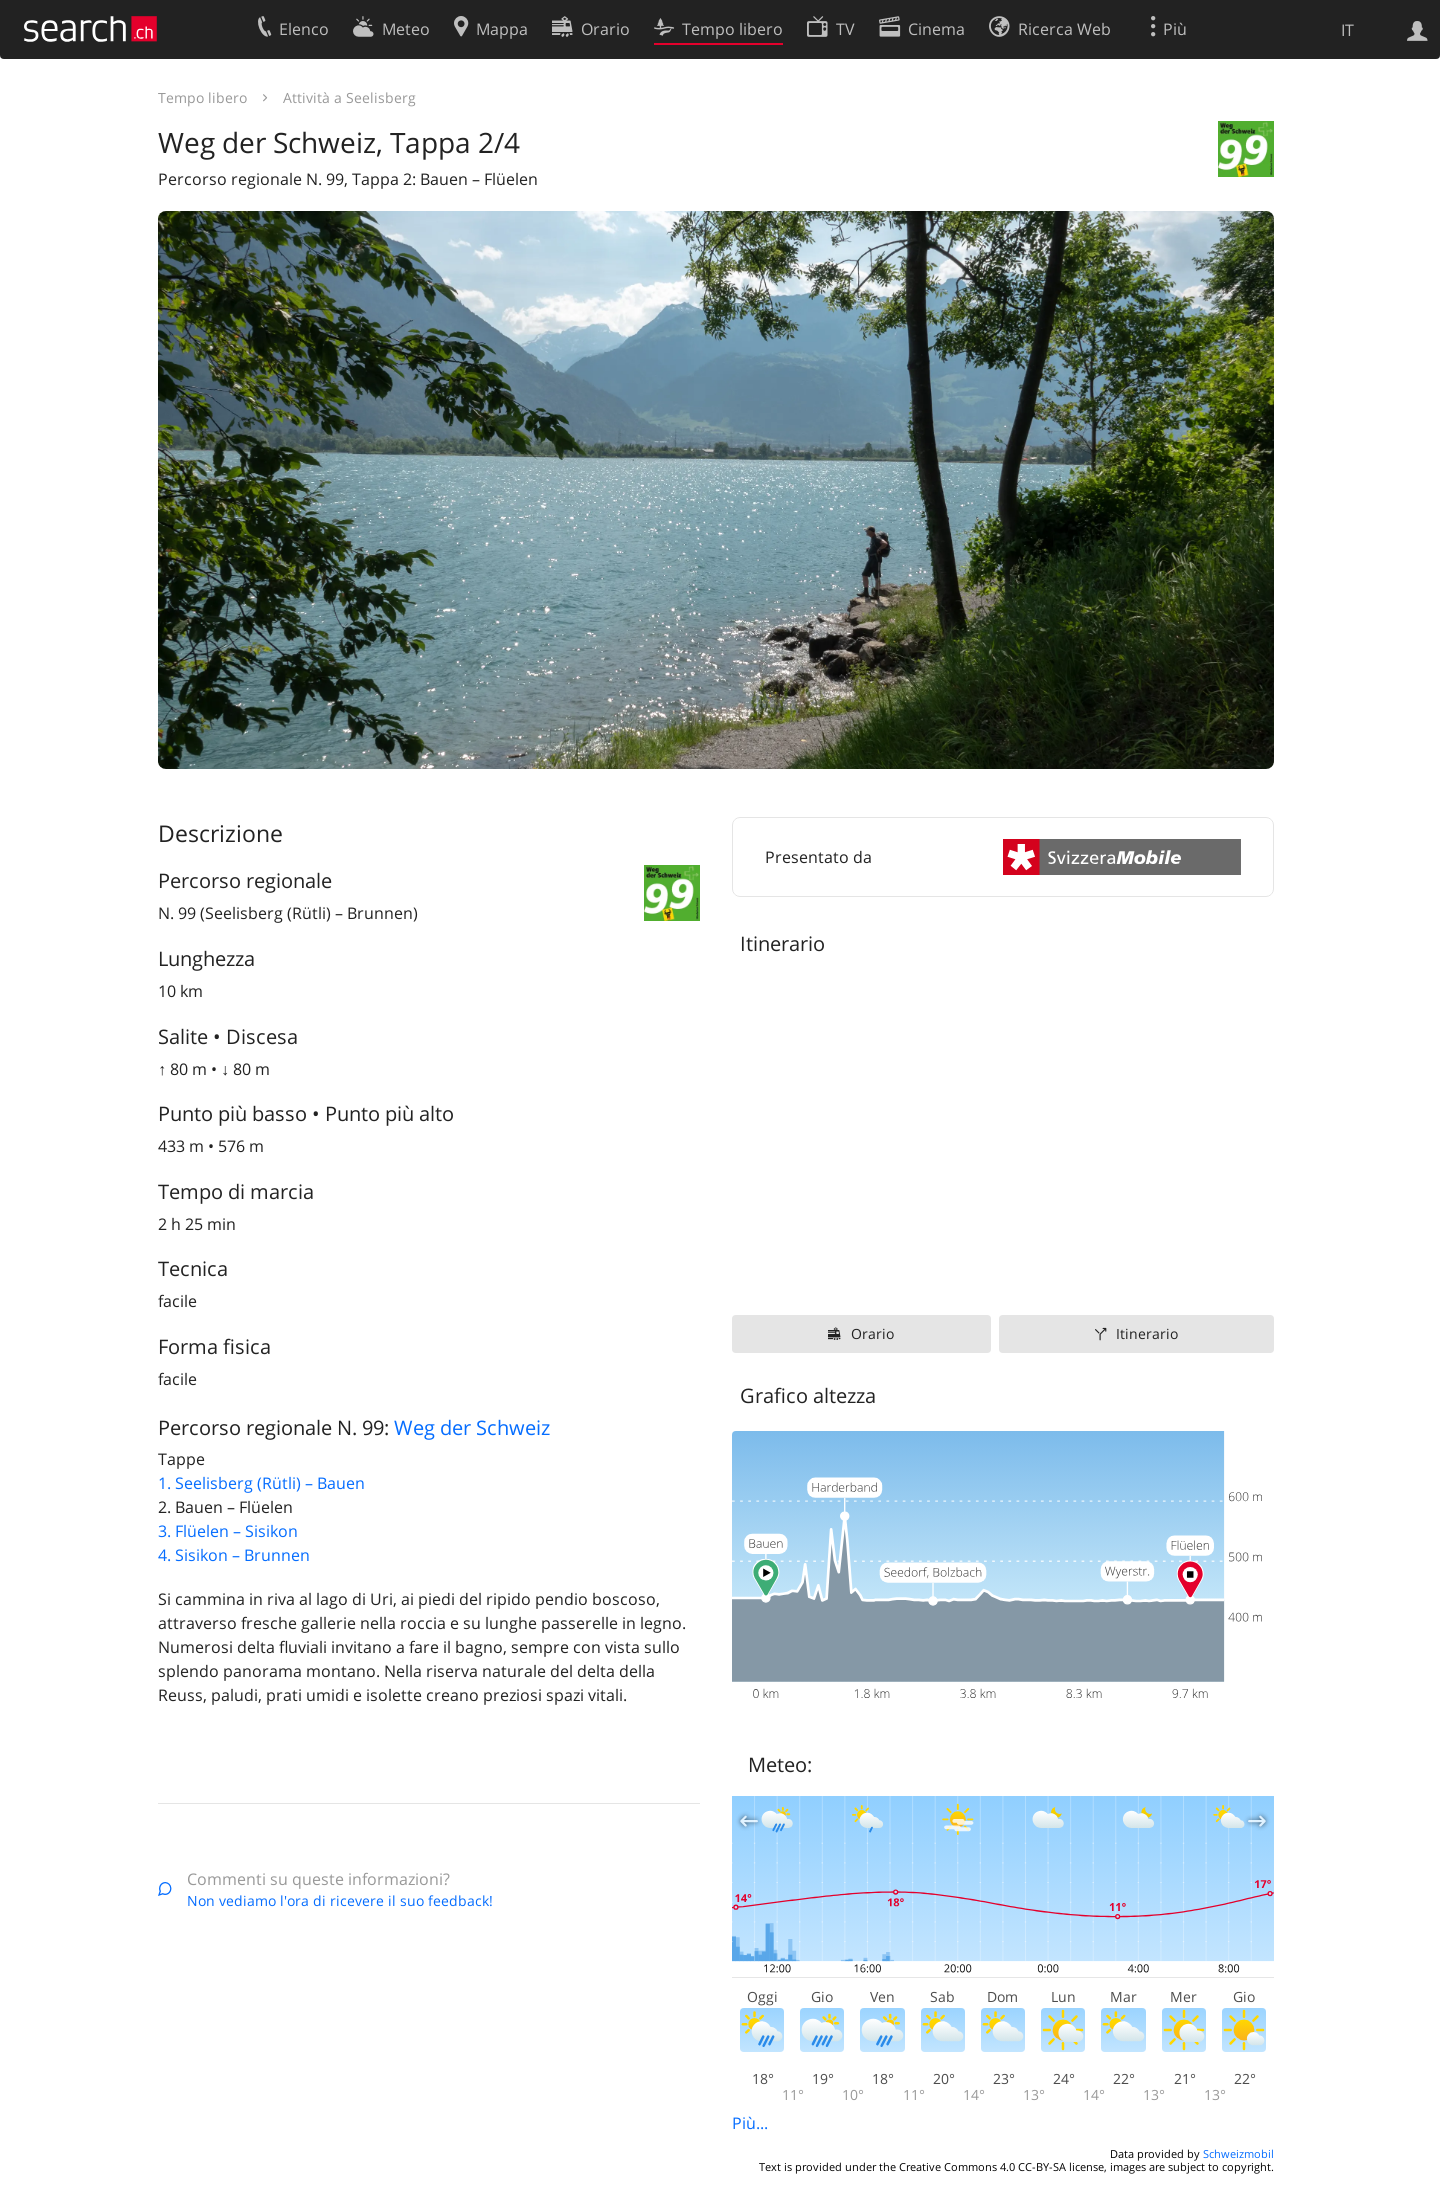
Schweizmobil (1238, 2153)
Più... (750, 2123)
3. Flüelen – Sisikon (228, 1531)
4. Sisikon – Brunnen (234, 1555)
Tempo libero (202, 97)
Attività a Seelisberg (349, 97)
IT (1347, 30)
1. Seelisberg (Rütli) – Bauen (261, 1483)
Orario (872, 1333)
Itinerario (1147, 1333)
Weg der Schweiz (472, 1427)
